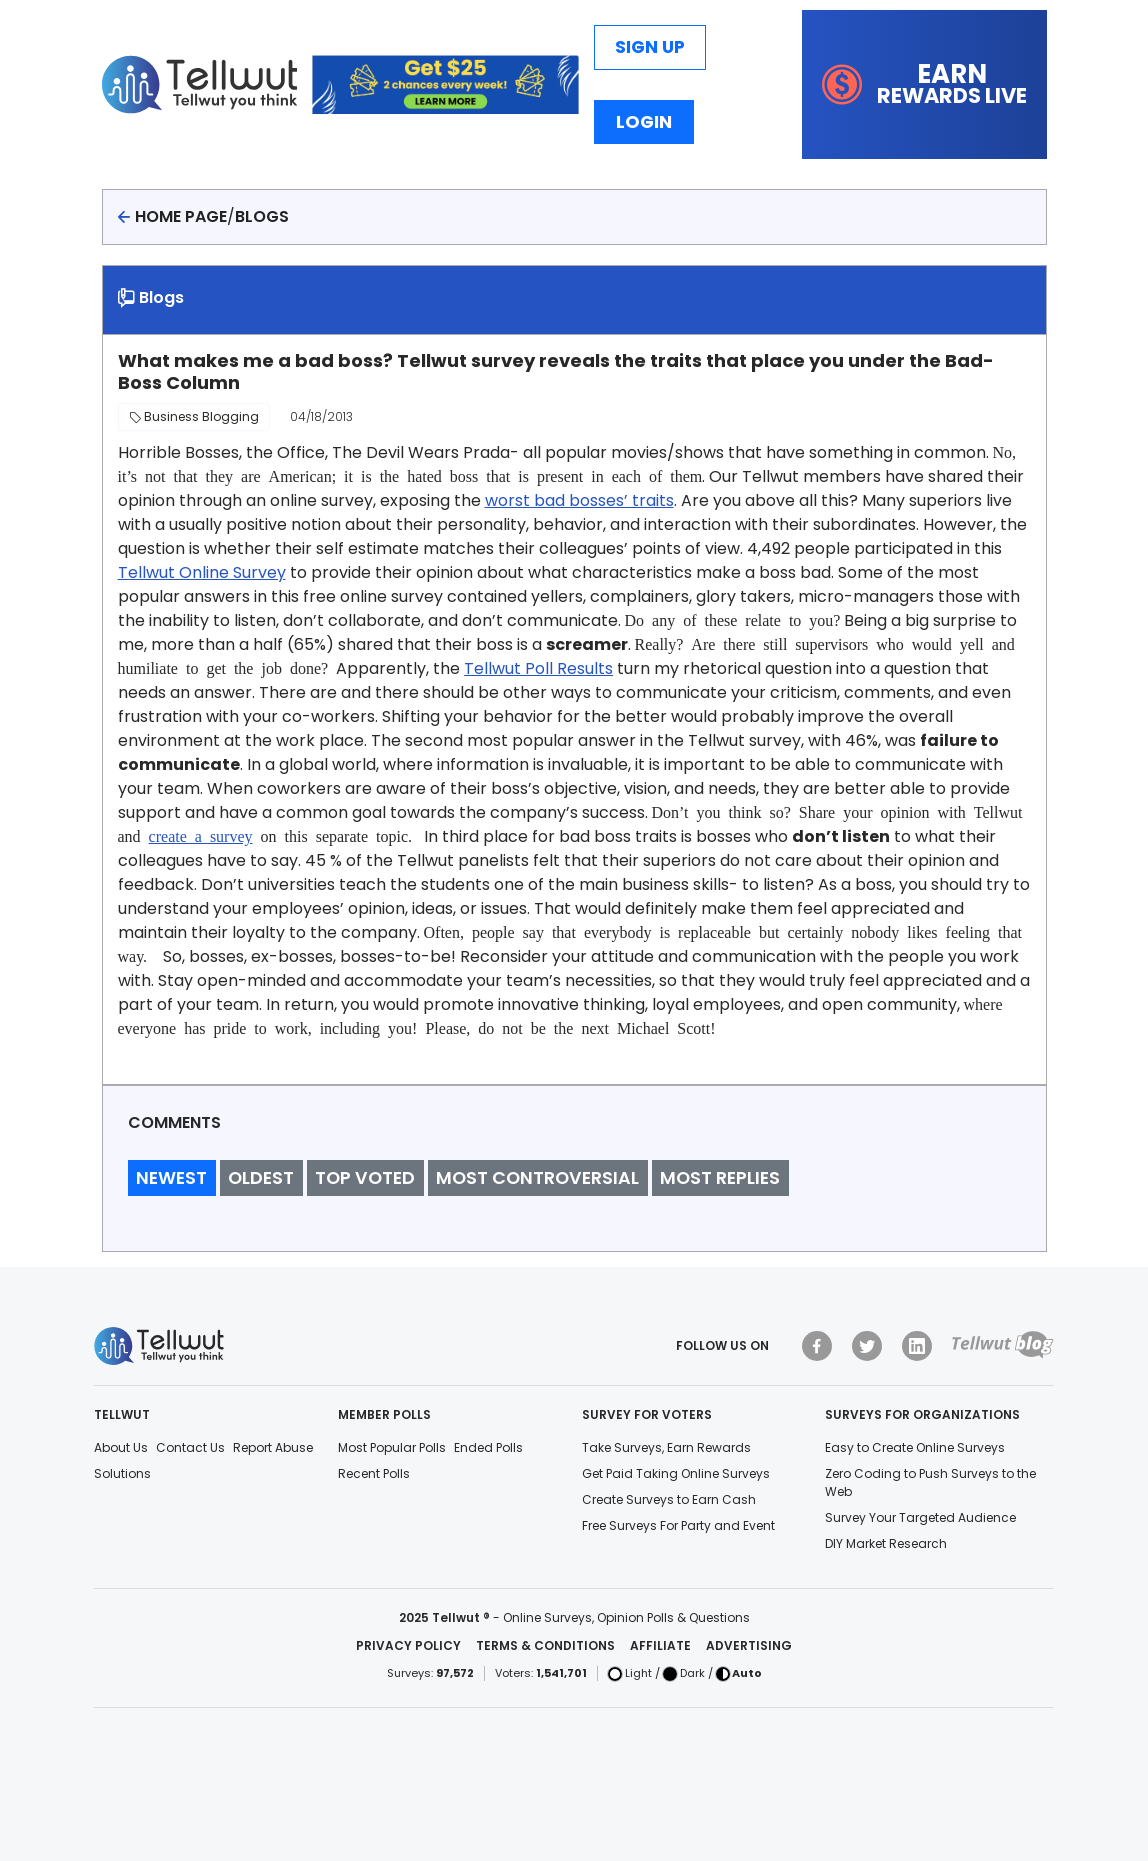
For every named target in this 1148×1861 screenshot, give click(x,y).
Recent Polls (374, 1473)
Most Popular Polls (392, 1447)
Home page (181, 216)
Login (644, 121)
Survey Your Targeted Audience (920, 1517)
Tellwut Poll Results (538, 668)
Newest (171, 1177)
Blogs (262, 216)
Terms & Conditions (545, 1645)
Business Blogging (194, 416)
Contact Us (190, 1447)
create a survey (201, 835)
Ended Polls (488, 1447)
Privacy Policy (408, 1645)
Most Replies (720, 1177)
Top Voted (365, 1177)
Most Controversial (537, 1177)
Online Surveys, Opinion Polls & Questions (626, 1617)
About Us (121, 1447)
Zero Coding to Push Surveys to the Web (930, 1482)
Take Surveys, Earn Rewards (666, 1447)
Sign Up (650, 46)
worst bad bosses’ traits (579, 500)
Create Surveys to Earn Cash (669, 1499)
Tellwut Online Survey (202, 572)
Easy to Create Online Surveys (915, 1447)
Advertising (749, 1645)
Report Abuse (273, 1447)
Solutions (122, 1473)
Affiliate (660, 1645)
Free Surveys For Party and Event (678, 1525)
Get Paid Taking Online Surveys (676, 1473)
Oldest (261, 1177)
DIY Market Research (886, 1543)
